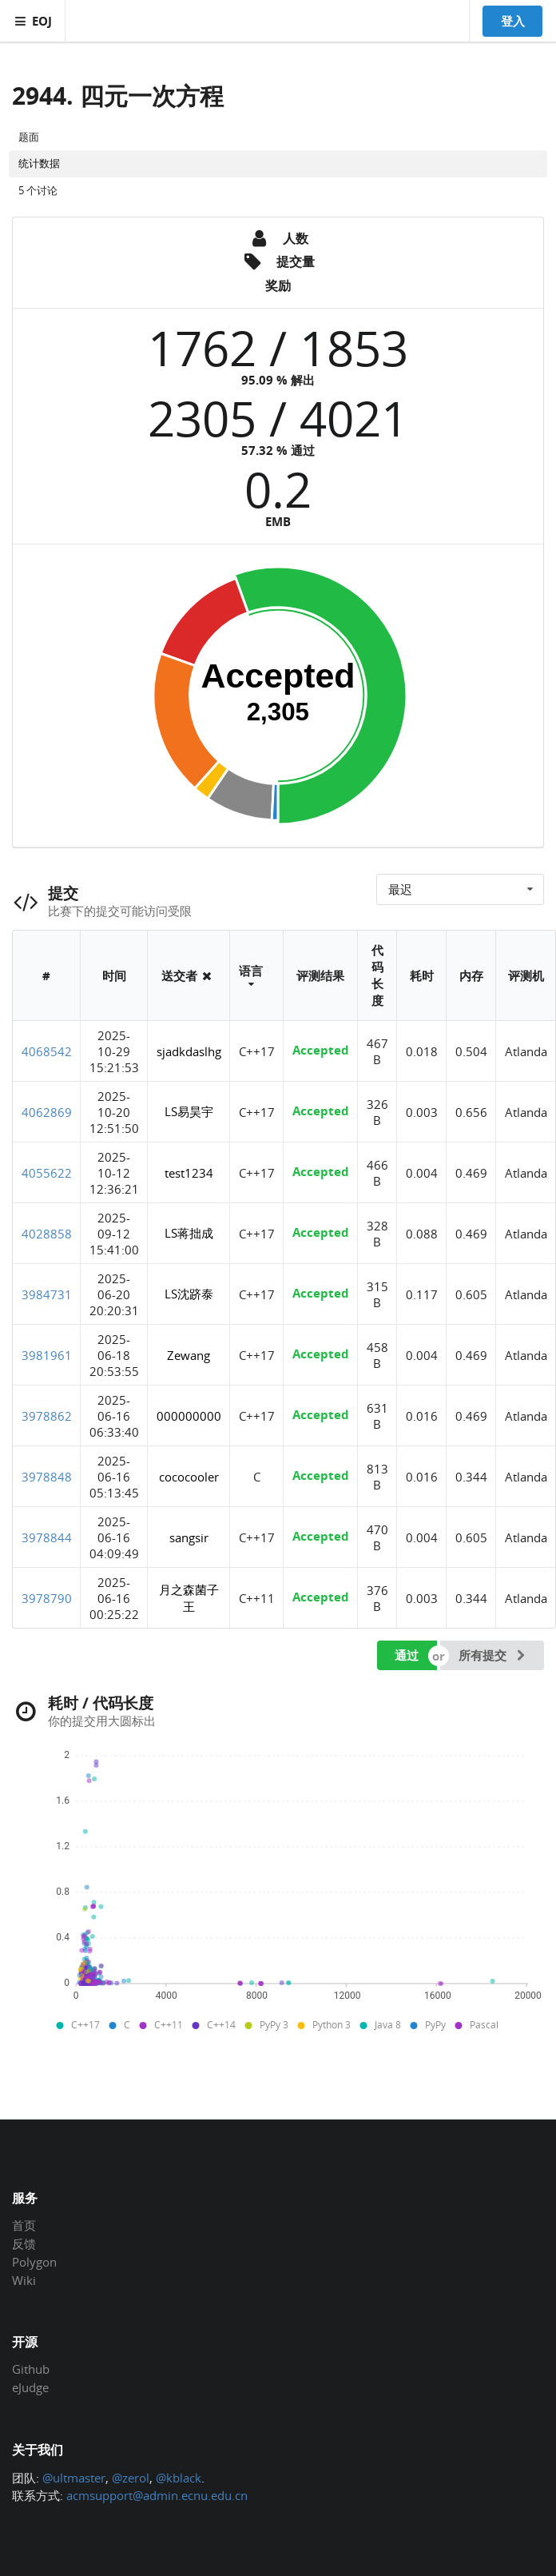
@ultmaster (73, 2478)
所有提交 (494, 1655)
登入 (513, 21)
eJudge (30, 2387)
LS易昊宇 (189, 1111)
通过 (407, 1655)
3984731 (47, 1294)
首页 (24, 2226)
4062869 (47, 1112)
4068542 (47, 1051)
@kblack (178, 2478)
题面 (28, 137)
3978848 (47, 1477)
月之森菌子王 (189, 1597)
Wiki (24, 2279)
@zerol (130, 2478)
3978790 (47, 1598)
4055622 (47, 1173)
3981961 (47, 1355)
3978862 (47, 1416)
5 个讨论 (38, 190)
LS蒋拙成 (189, 1233)
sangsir (188, 1537)
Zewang (188, 1355)
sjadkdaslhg (189, 1051)
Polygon (34, 2262)
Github (31, 2370)
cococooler (189, 1477)
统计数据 (39, 163)
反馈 (24, 2243)
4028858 (47, 1234)
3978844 (47, 1537)
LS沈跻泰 (189, 1294)
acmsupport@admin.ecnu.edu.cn (157, 2495)
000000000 (189, 1416)
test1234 (189, 1173)
